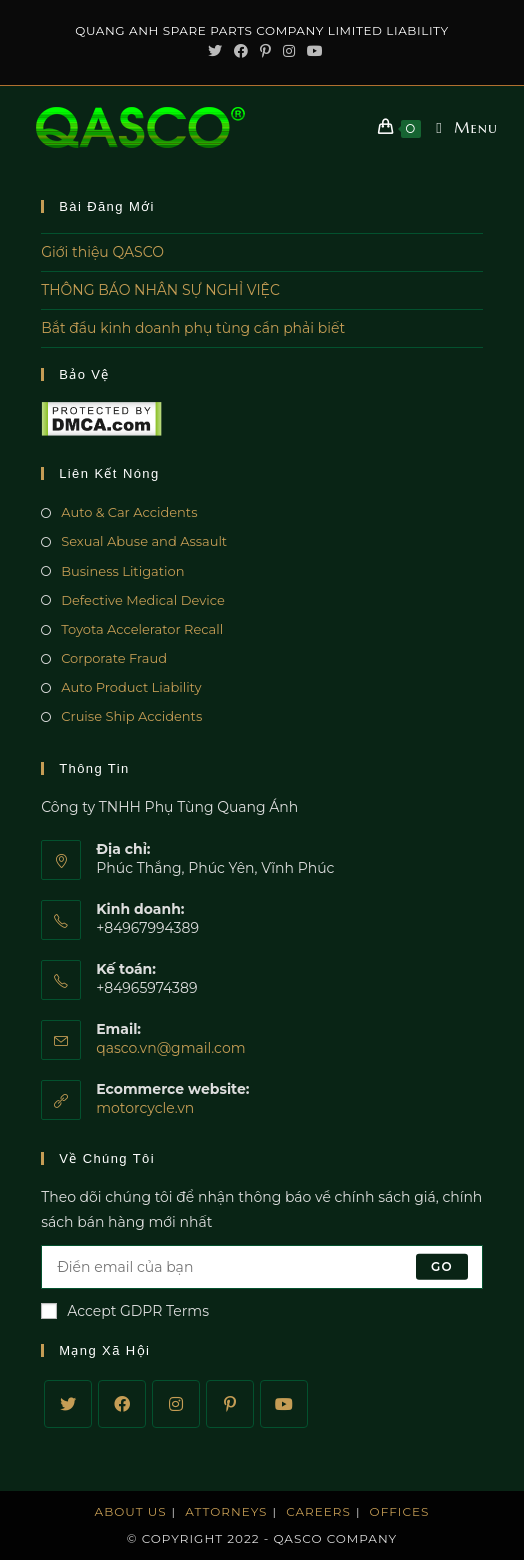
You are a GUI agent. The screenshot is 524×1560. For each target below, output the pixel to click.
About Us (131, 1511)
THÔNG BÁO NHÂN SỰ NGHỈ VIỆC (160, 290)
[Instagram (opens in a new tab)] (289, 51)
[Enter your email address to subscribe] (262, 1267)
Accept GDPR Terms (125, 1311)
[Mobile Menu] (459, 128)
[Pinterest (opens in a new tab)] (265, 51)
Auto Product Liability (131, 687)
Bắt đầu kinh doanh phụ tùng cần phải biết (193, 328)
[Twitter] (68, 1404)
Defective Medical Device (143, 600)
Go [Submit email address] (442, 1266)
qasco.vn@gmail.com (170, 1048)
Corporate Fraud (114, 658)
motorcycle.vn (145, 1108)
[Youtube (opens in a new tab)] (312, 51)
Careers (318, 1511)
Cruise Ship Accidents (131, 716)
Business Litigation (122, 571)
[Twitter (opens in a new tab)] (215, 51)
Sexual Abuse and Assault (144, 541)
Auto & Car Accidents (129, 512)
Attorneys (226, 1511)
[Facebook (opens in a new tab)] (241, 51)
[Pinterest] (230, 1404)
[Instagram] (176, 1404)
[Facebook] (122, 1404)
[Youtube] (284, 1404)
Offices (400, 1511)
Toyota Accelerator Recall (142, 629)
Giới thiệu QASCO (102, 252)
